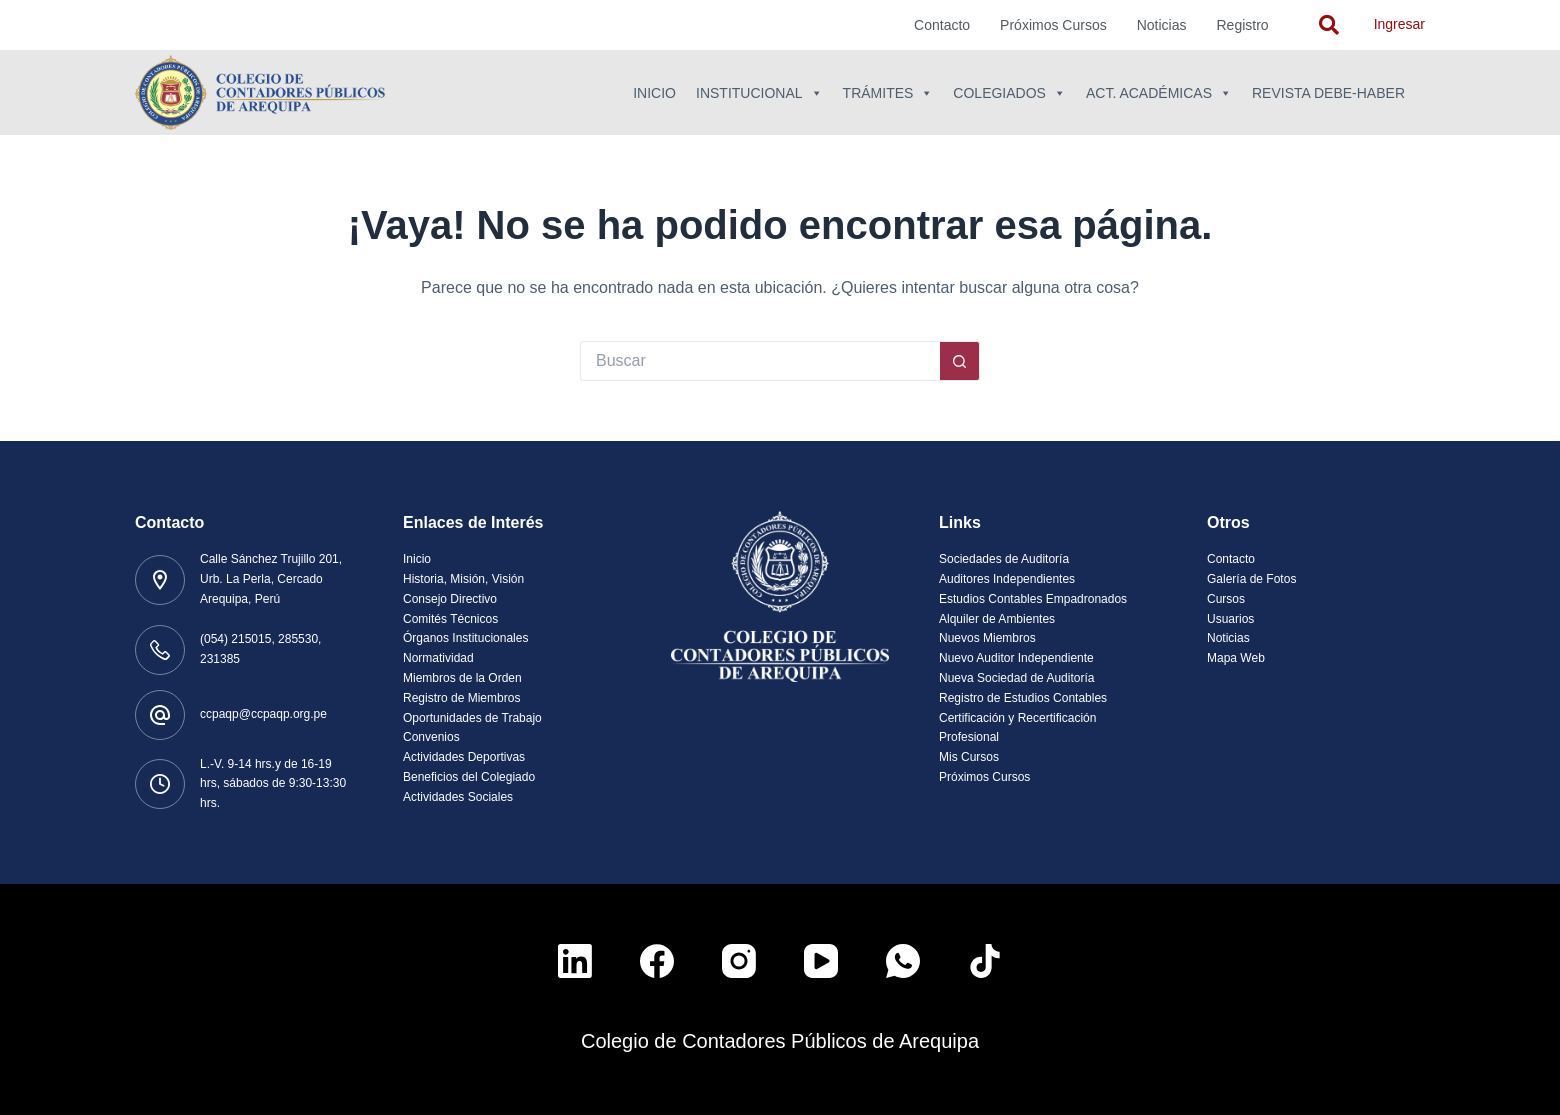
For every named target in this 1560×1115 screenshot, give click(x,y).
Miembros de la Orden (462, 678)
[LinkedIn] (575, 961)
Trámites (888, 93)
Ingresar (1399, 24)
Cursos (1226, 599)
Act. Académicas (1159, 93)
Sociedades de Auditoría (1004, 559)
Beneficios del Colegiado (469, 777)
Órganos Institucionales (465, 638)
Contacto (942, 25)
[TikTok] (985, 961)
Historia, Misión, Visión (463, 579)
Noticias (1162, 25)
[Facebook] (657, 961)
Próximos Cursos (1053, 25)
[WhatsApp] (903, 961)
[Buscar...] (760, 361)
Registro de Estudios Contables (1023, 698)
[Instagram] (739, 961)
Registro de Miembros (461, 698)
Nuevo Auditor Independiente (1016, 658)
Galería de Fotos (1251, 579)
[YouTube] (821, 961)
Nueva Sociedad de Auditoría (1016, 678)
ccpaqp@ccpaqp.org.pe (263, 714)
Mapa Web (1236, 658)
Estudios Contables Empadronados (1033, 599)
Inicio (654, 93)
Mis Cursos (969, 757)
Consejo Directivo (450, 599)
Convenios (431, 737)
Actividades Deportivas (464, 757)
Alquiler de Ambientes (997, 619)
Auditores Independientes (1007, 579)
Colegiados (1009, 93)
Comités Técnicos (450, 619)
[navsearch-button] (1329, 25)
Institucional (759, 93)
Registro (1243, 25)
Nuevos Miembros (987, 638)
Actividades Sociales (458, 797)
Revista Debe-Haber (1328, 93)
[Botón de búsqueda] (960, 361)
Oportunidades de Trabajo (472, 718)
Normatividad (438, 658)
